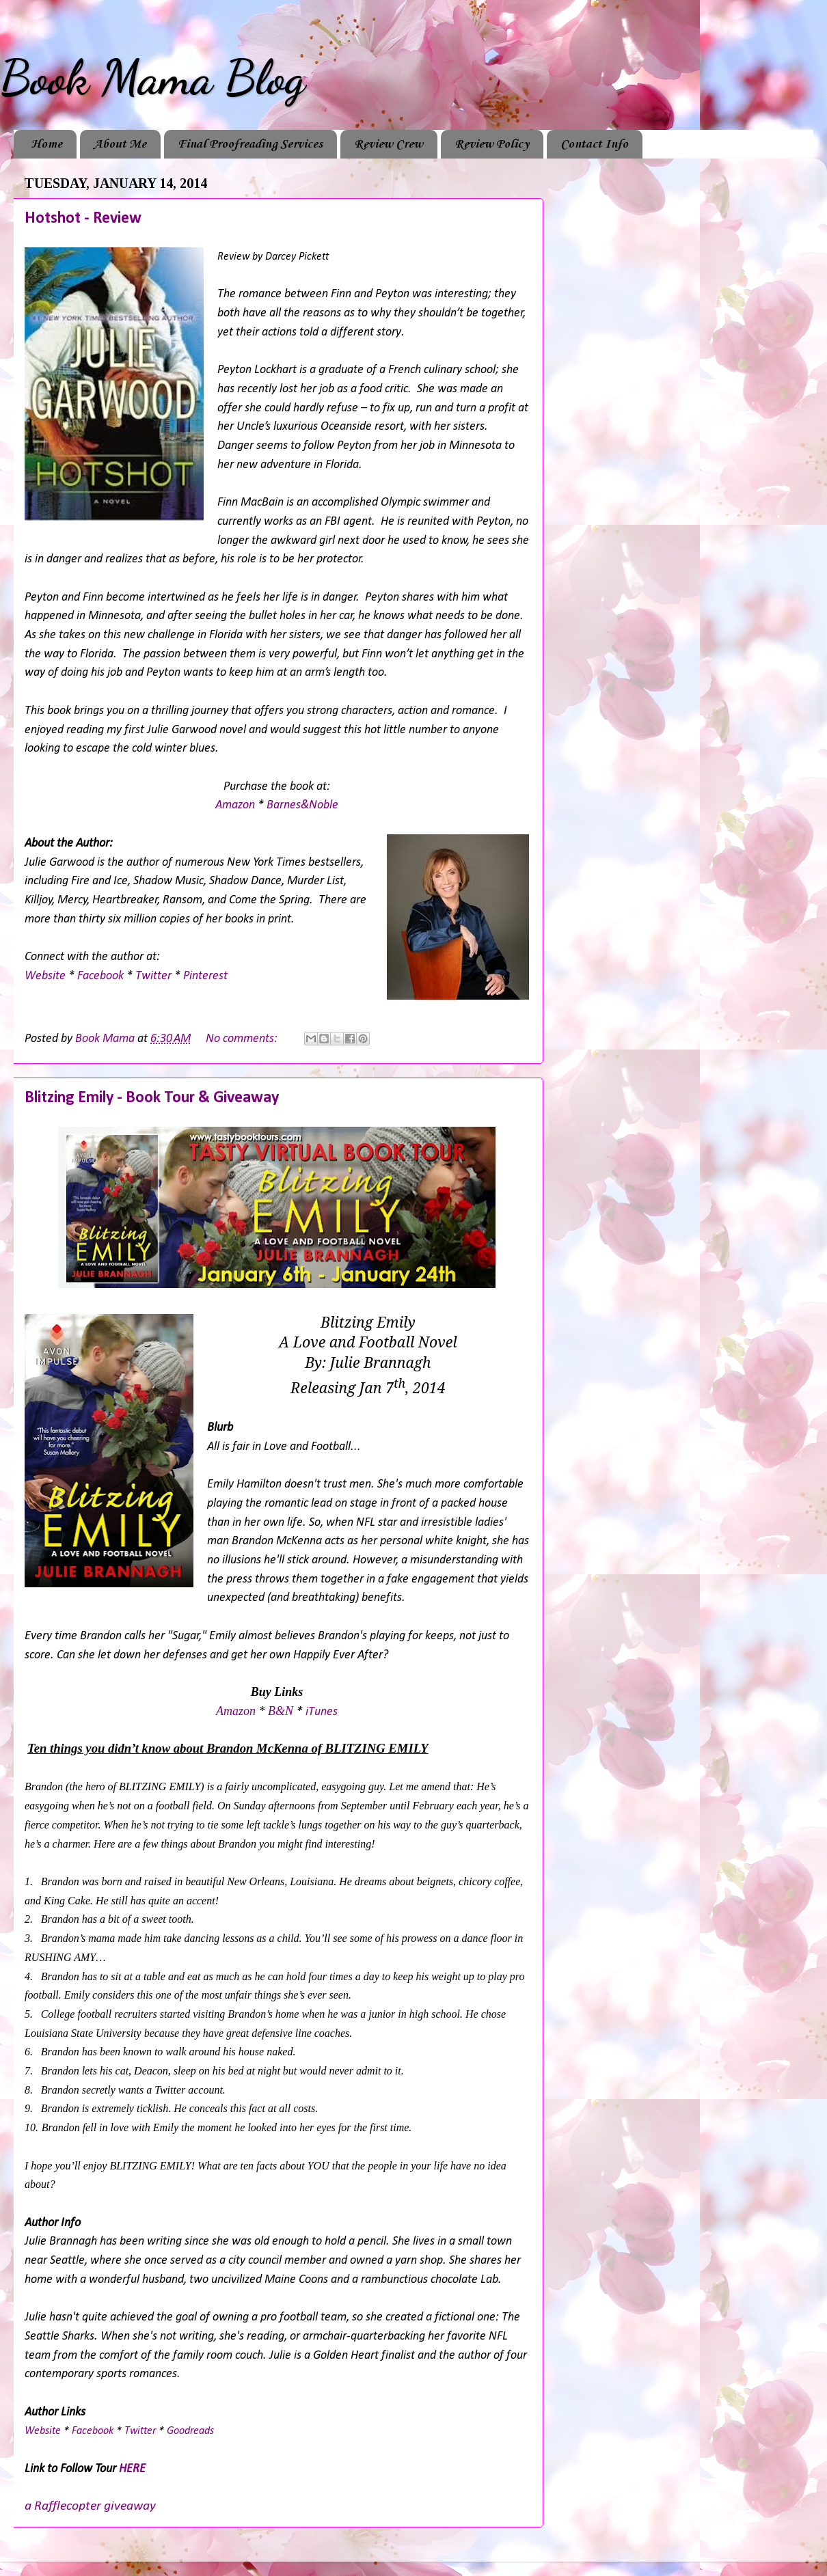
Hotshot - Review (83, 218)
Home (46, 144)
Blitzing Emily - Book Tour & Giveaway (152, 1098)
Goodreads (190, 2431)
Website (45, 976)
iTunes (322, 1711)
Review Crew (388, 144)
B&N (280, 1711)
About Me (120, 144)
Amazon (235, 805)
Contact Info (594, 144)
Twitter (153, 976)
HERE (132, 2469)
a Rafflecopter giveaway (90, 2506)
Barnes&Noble (302, 805)
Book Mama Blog (152, 78)
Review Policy (492, 144)
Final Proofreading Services (250, 144)
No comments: (243, 1038)
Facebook (100, 976)
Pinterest (205, 976)
